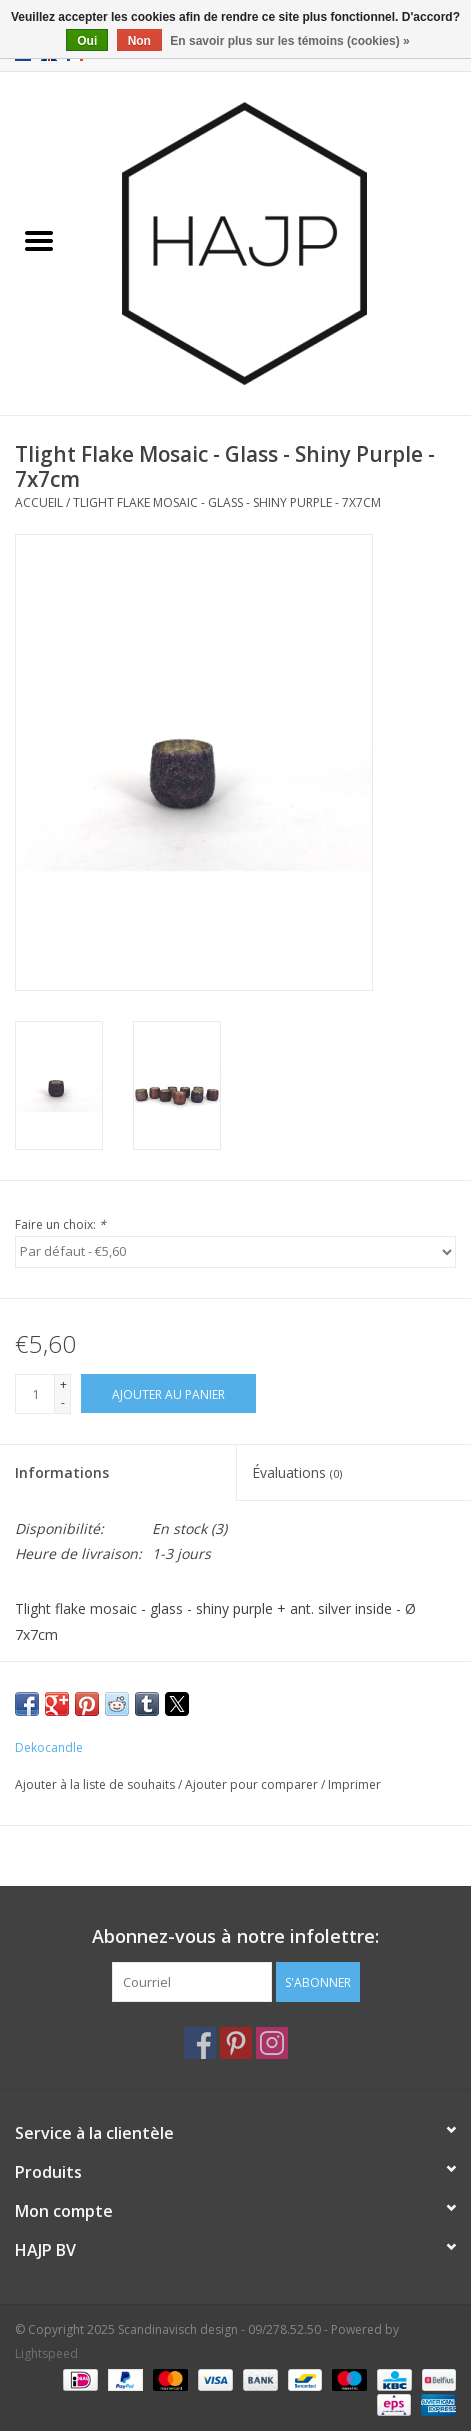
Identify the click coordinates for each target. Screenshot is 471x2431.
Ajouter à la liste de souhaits (96, 1784)
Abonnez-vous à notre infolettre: (235, 1936)
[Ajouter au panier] (168, 1393)
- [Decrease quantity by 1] (63, 1402)
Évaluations (297, 1472)
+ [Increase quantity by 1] (63, 1384)
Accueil (39, 502)
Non (139, 41)
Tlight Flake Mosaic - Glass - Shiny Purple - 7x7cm (227, 502)
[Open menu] (39, 240)
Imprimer (354, 1784)
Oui (87, 41)
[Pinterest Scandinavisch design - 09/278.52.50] (236, 2043)
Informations (62, 1472)
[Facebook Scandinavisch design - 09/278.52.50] (200, 2043)
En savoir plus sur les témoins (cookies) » (289, 41)
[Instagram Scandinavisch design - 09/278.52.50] (272, 2043)
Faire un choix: (60, 1224)
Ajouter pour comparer (253, 1784)
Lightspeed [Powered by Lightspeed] (46, 2353)
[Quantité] (35, 1394)
